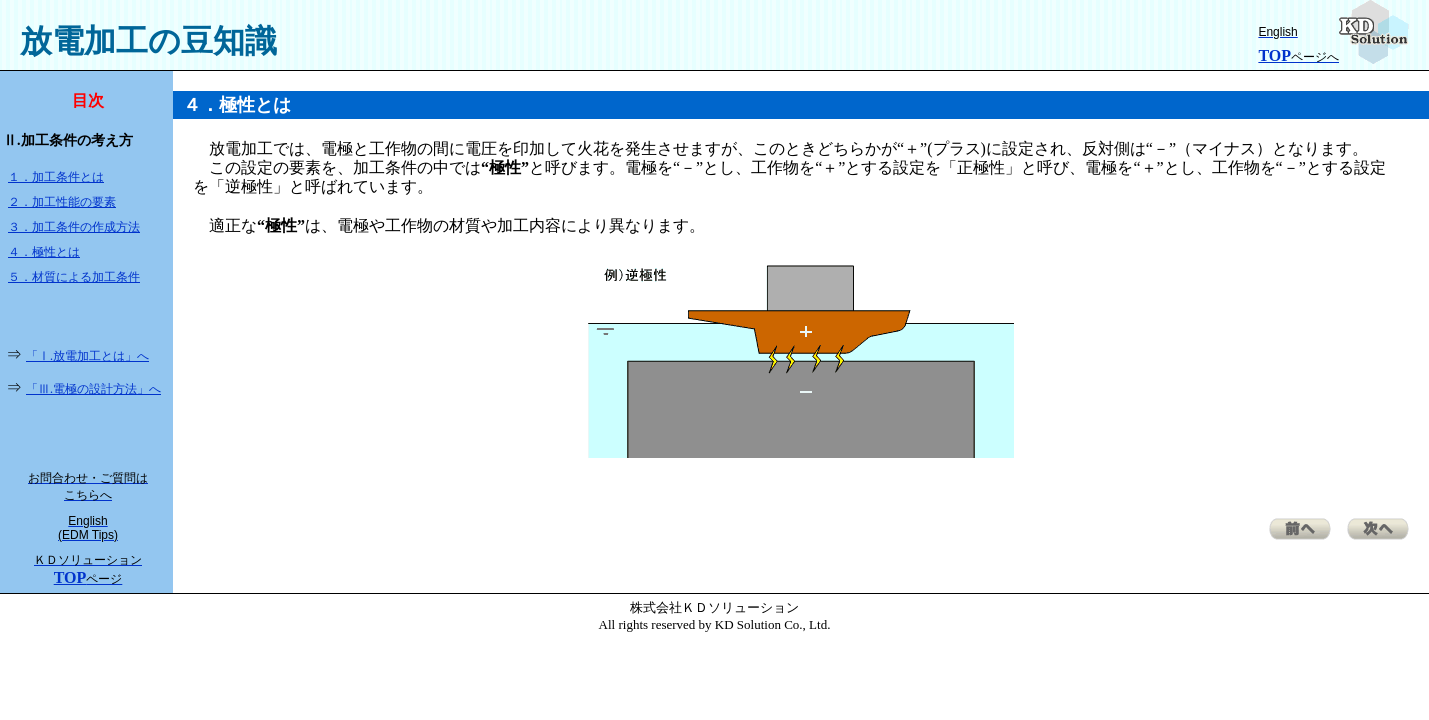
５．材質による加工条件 (74, 277)
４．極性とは (44, 252)
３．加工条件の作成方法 (74, 227)
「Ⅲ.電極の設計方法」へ (93, 389)
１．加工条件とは (56, 177)
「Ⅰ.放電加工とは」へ (87, 356)
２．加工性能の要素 (62, 202)
